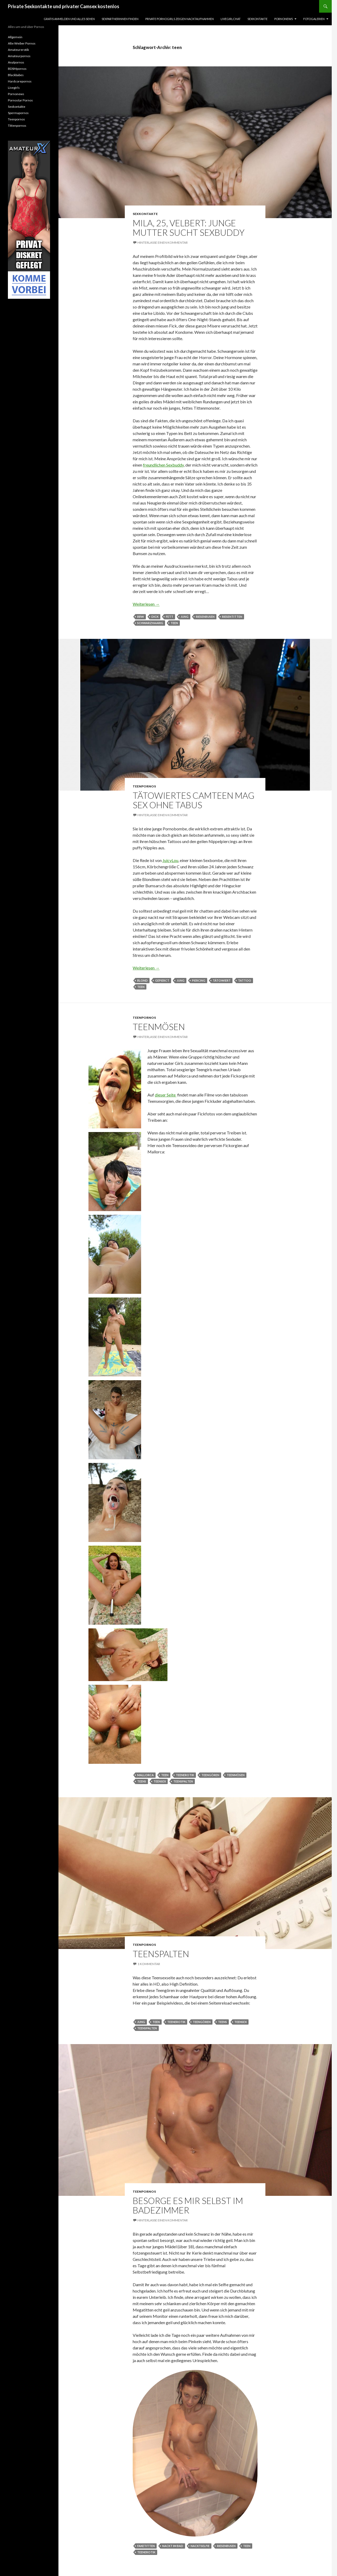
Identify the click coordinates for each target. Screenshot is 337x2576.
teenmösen (236, 1775)
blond (142, 980)
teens (141, 1781)
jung (185, 616)
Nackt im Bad (172, 2546)
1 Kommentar (148, 1964)
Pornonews (283, 19)
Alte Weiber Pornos (22, 43)
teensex (159, 1781)
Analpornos (16, 62)
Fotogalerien (314, 19)
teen (174, 623)
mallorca (145, 1775)
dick (154, 616)
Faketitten (146, 2546)
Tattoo (244, 980)
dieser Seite (165, 1094)
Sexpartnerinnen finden (120, 19)
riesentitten (232, 616)
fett (169, 616)
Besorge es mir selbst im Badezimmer (188, 2205)
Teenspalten (161, 1953)
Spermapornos (18, 113)
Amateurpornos (19, 56)
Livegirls (14, 88)
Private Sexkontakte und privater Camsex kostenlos (63, 6)
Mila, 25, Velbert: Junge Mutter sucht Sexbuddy (189, 228)
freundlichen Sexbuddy (163, 464)
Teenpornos (144, 786)
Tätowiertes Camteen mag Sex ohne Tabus (193, 800)
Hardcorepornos (20, 81)
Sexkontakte (257, 19)
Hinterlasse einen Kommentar (162, 242)
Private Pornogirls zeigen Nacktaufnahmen (179, 19)
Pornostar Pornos (20, 100)
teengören (210, 1775)
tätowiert (222, 980)
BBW (140, 616)
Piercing (198, 980)
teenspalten (183, 1781)
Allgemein (15, 37)
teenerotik (185, 1775)
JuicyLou (170, 860)
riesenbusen (205, 616)
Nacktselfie (200, 2546)
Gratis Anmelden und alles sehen (69, 19)
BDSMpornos (17, 69)
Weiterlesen (146, 603)
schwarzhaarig (150, 623)
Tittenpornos (17, 126)
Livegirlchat (231, 19)
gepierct (162, 980)
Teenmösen (159, 1026)
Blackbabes (16, 75)
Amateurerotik (18, 50)
